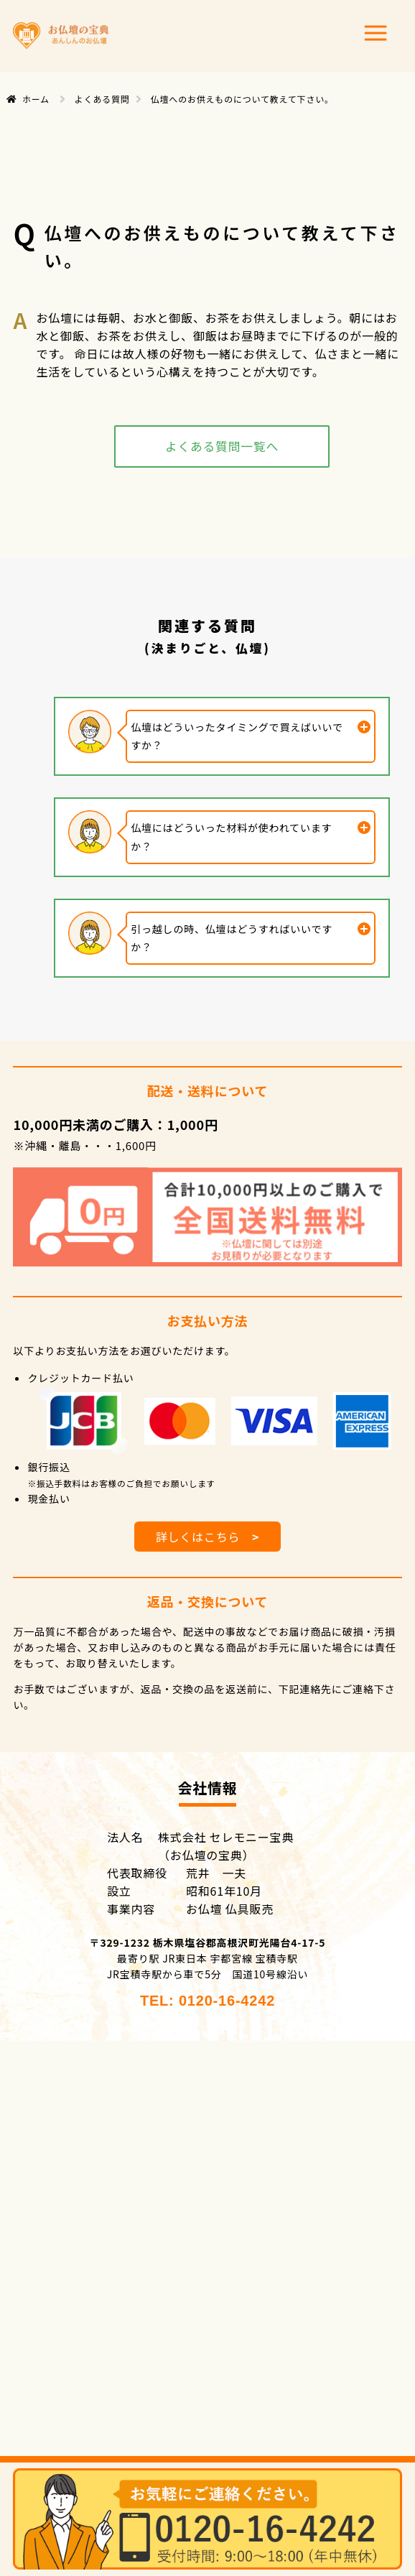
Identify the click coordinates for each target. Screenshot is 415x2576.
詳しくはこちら (208, 1536)
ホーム (36, 99)
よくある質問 (102, 99)
